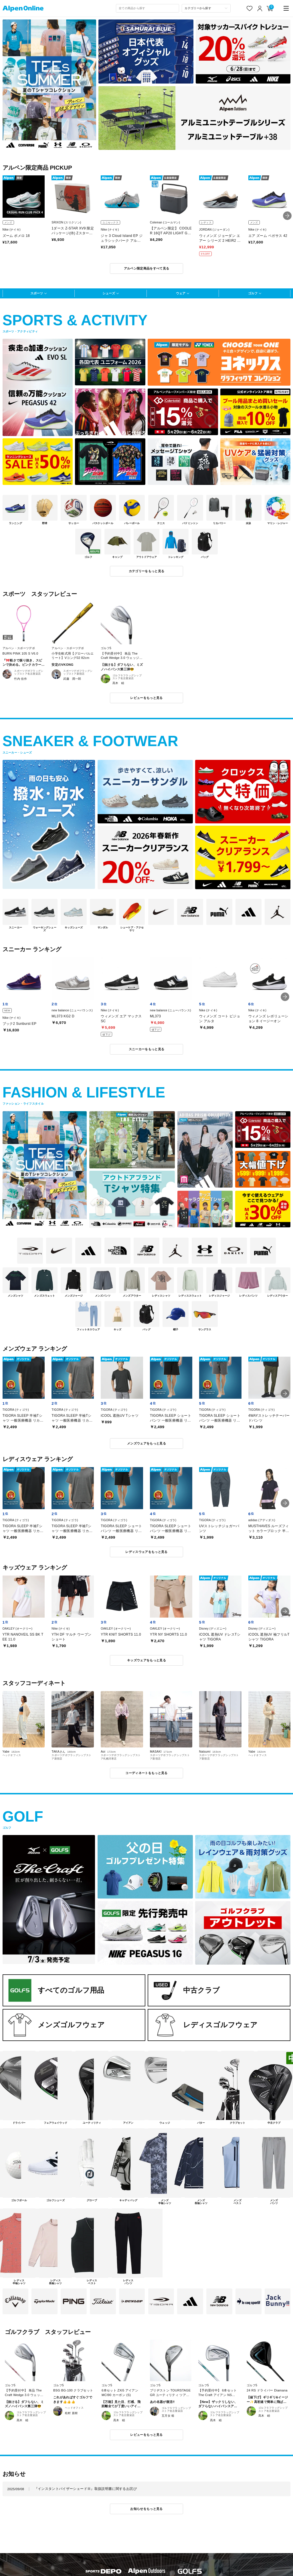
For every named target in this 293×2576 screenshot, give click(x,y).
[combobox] (147, 8)
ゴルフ (253, 293)
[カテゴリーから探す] (206, 8)
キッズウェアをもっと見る (146, 1660)
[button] (287, 215)
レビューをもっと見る (146, 698)
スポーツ (36, 293)
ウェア (180, 293)
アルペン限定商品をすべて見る (146, 268)
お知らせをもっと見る (146, 2508)
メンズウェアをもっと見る (146, 1443)
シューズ (108, 293)
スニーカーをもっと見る (147, 1049)
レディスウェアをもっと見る (146, 1551)
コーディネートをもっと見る (146, 1773)
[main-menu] (286, 8)
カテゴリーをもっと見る (147, 571)
